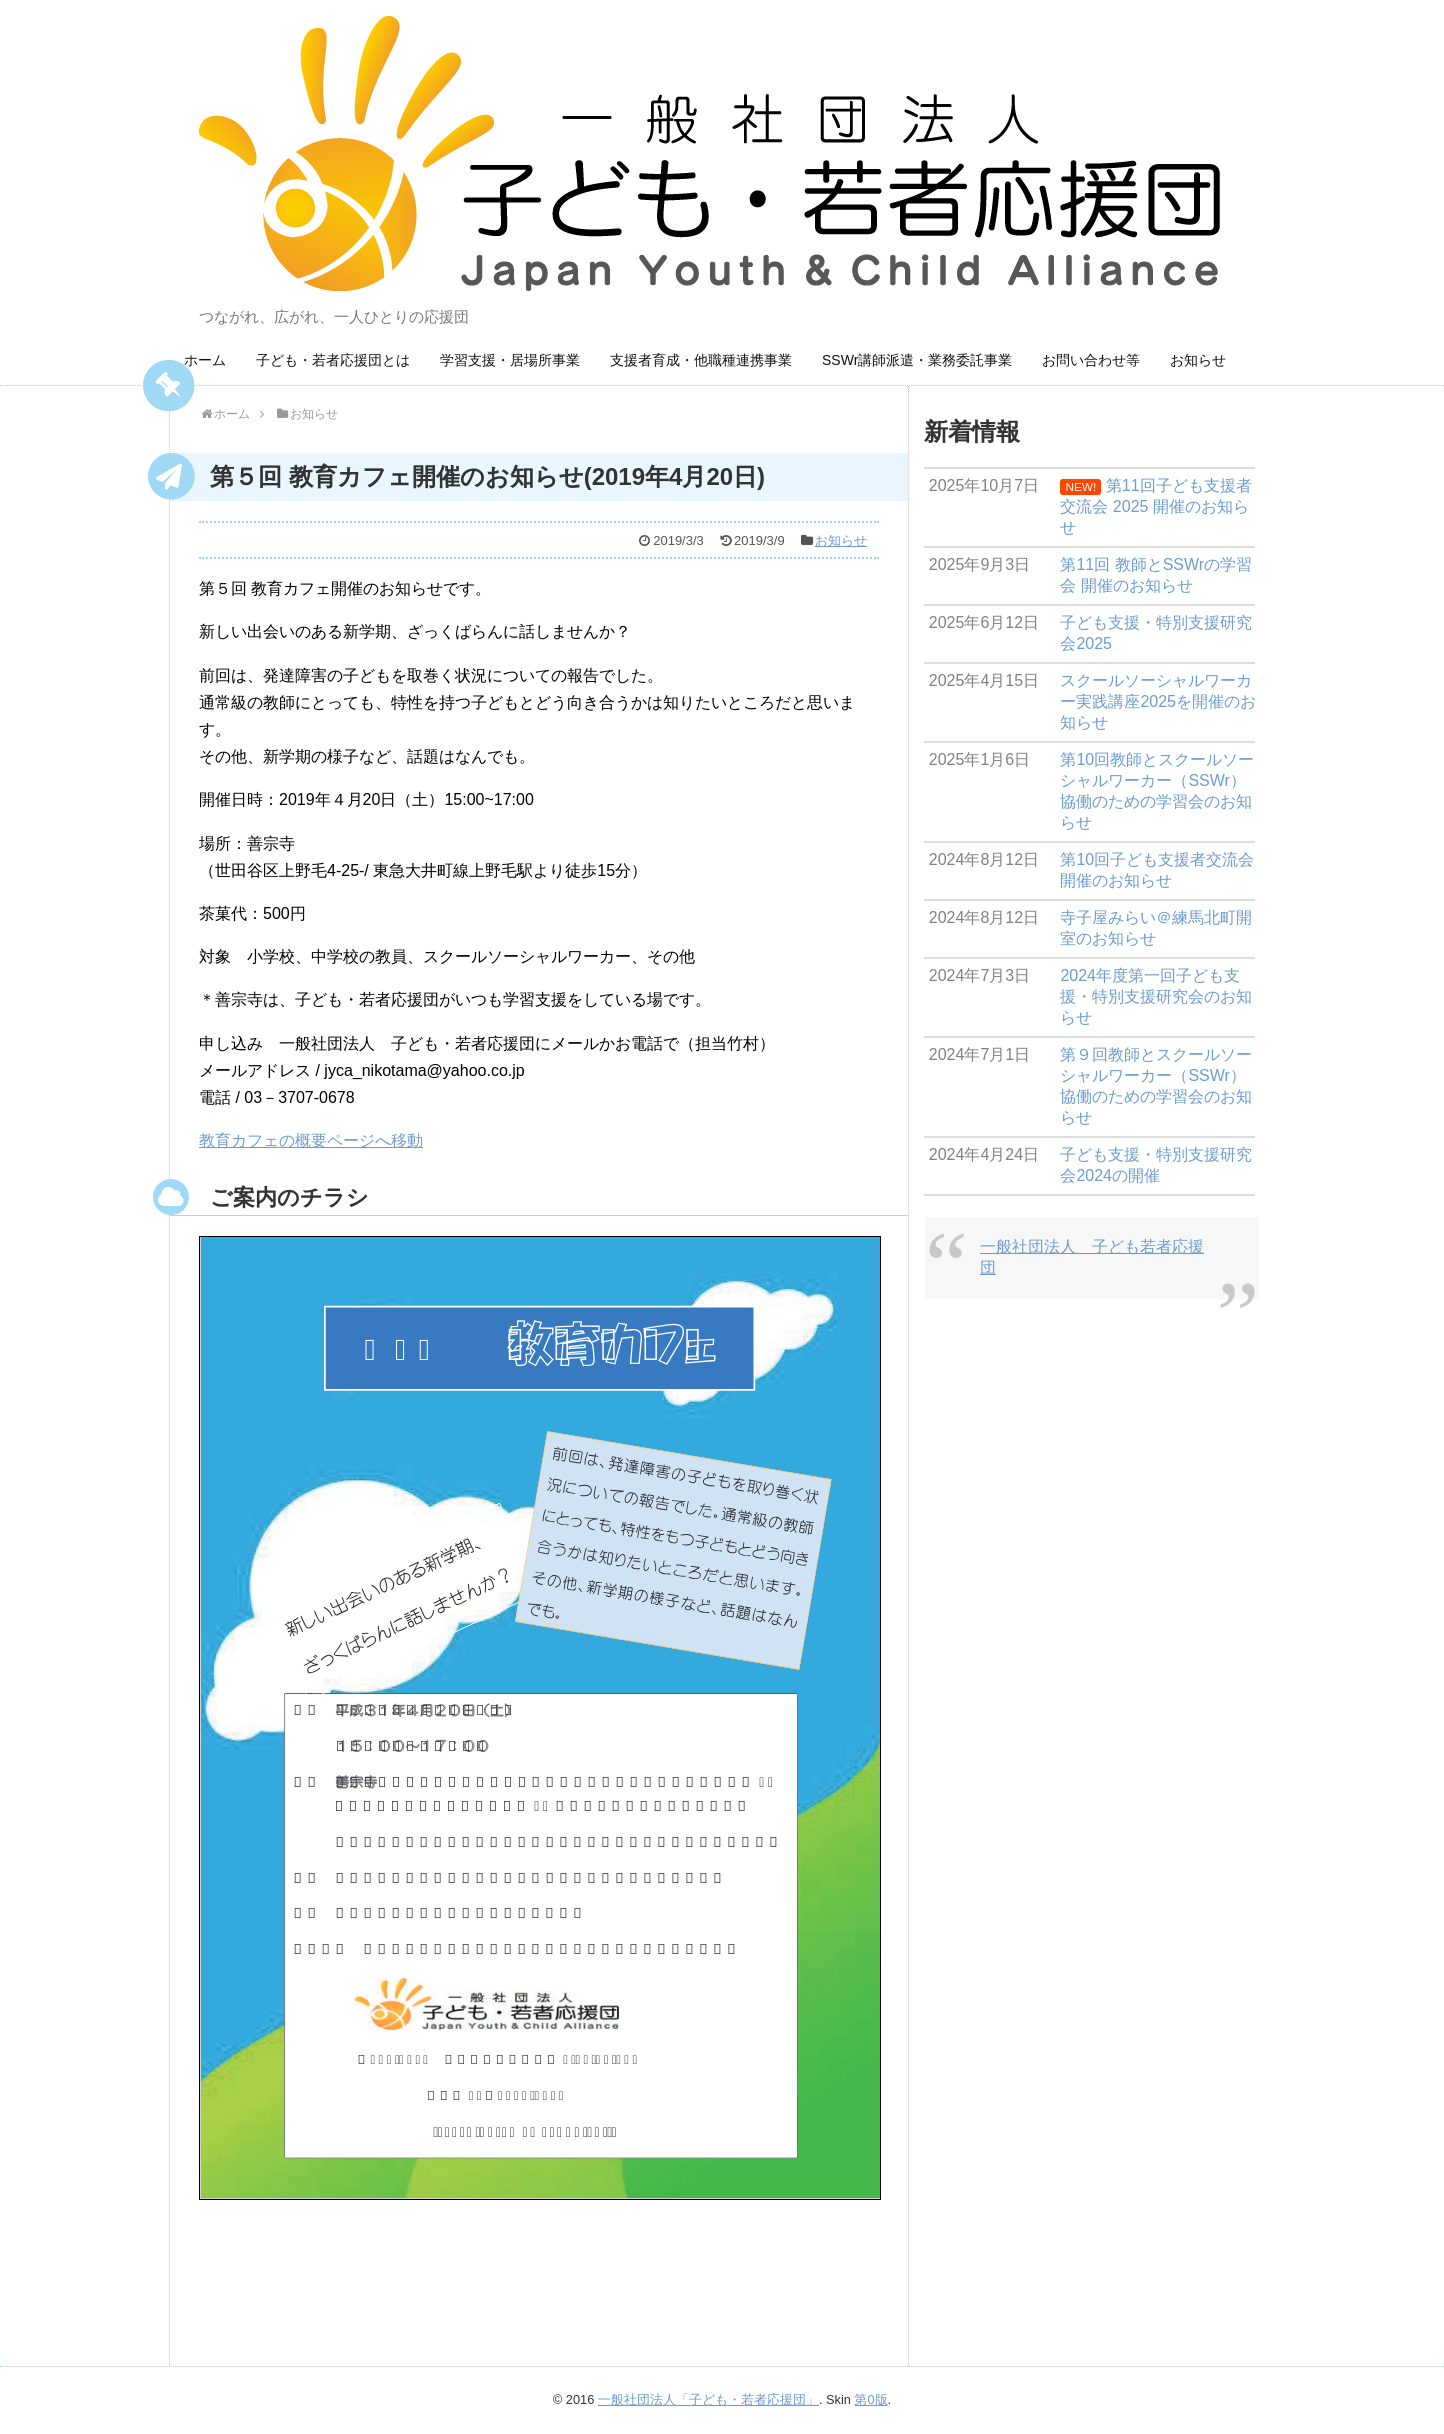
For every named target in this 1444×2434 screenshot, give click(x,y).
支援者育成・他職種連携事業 (701, 360)
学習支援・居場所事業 (510, 360)
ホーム (205, 360)
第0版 (870, 2399)
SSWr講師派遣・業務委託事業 (917, 360)
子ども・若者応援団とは (333, 360)
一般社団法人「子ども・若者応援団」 (708, 2399)
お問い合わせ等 (1091, 360)
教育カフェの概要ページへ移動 (311, 1140)
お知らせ (1198, 360)
